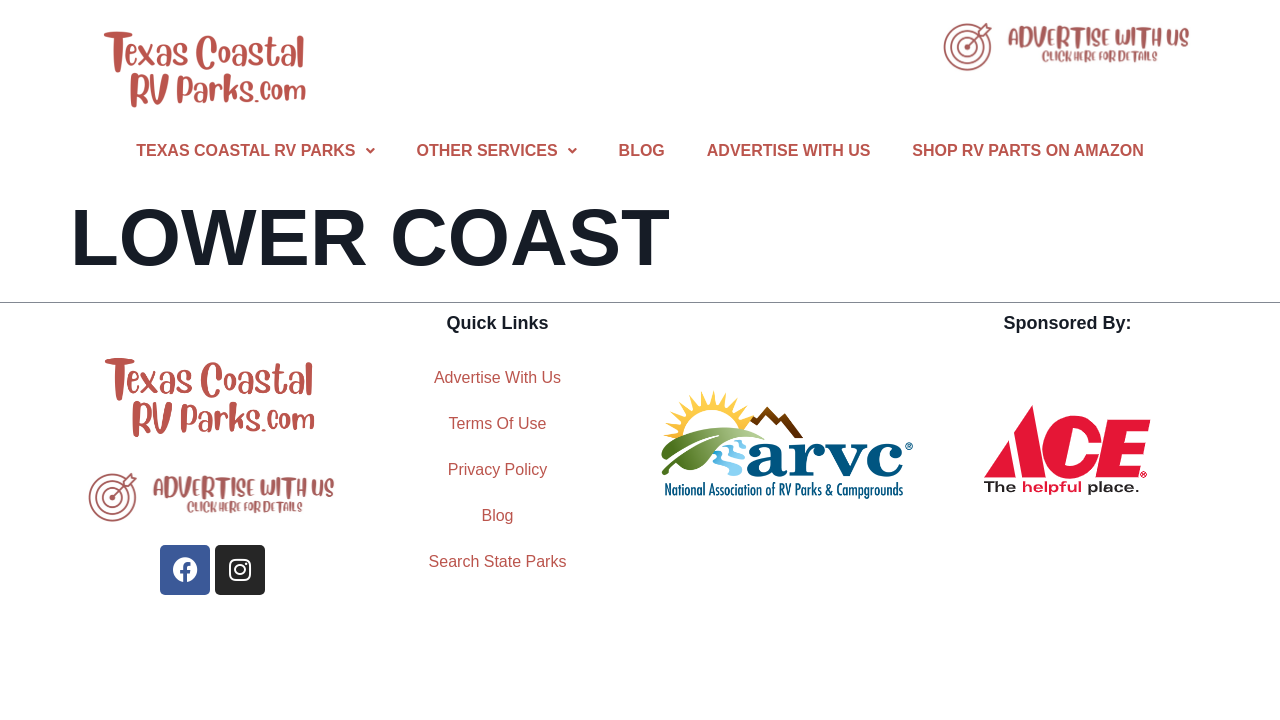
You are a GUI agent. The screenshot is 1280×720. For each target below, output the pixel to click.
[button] (255, 151)
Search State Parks (498, 561)
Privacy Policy (498, 469)
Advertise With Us (789, 150)
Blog (642, 150)
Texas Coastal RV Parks (255, 150)
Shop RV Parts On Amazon (1027, 150)
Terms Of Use (498, 423)
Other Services (497, 150)
